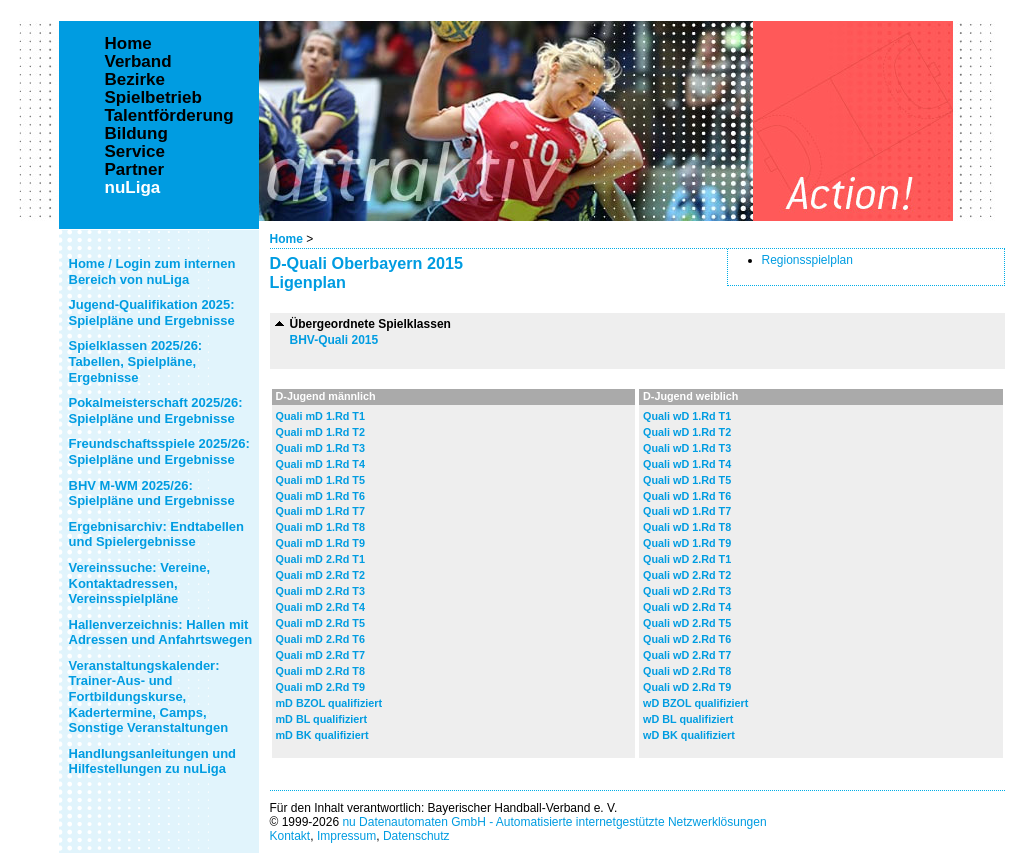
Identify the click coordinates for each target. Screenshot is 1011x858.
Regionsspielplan (807, 260)
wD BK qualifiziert (689, 735)
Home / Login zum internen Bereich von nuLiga (152, 271)
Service (135, 152)
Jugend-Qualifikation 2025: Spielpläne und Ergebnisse (152, 312)
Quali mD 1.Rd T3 (320, 448)
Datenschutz (416, 836)
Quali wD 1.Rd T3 (687, 448)
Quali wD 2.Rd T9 (687, 687)
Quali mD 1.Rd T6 (320, 496)
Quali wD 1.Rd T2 (687, 432)
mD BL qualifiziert (322, 719)
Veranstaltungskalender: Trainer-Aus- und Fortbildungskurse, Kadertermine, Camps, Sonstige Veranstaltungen (149, 696)
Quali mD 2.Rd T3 (320, 591)
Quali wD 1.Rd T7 (687, 511)
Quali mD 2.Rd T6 (320, 639)
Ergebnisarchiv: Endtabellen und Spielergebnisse (157, 534)
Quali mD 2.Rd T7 (320, 655)
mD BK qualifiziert (322, 735)
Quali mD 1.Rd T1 (320, 416)
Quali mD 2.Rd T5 (320, 623)
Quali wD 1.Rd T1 (687, 416)
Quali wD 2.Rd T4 (687, 607)
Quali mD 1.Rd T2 (320, 432)
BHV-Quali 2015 (334, 340)
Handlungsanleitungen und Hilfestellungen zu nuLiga (153, 761)
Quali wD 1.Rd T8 (687, 527)
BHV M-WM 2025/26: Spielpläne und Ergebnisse (152, 493)
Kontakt (290, 836)
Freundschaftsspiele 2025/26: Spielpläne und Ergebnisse (159, 451)
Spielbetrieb (153, 98)
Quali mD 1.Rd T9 (320, 543)
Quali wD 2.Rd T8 (687, 671)
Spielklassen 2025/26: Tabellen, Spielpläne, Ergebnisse (136, 361)
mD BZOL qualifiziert (329, 703)
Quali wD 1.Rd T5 (687, 480)
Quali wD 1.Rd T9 (687, 543)
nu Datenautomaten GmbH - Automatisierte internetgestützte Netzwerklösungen (554, 822)
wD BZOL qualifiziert (695, 703)
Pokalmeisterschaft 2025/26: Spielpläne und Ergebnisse (156, 410)
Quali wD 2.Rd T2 (687, 575)
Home (286, 239)
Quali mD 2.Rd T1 (320, 559)
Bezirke (135, 80)
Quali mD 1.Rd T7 (320, 511)
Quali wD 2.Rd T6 (687, 639)
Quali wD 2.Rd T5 (687, 623)
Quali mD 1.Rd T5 (320, 480)
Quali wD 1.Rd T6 (687, 496)
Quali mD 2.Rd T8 (320, 671)
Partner (135, 170)
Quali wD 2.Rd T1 (687, 559)
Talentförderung (169, 116)
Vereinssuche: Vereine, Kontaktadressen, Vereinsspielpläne (140, 583)
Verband (138, 62)
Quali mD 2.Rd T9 (320, 687)
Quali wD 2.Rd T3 (687, 591)
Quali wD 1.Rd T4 (687, 464)
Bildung (136, 134)
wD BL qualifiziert (688, 719)
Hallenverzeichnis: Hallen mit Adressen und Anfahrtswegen (161, 632)
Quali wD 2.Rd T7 (687, 655)
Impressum (346, 836)
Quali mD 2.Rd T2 (320, 575)
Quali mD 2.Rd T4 (320, 607)
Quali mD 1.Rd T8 (320, 527)
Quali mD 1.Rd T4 (320, 464)
